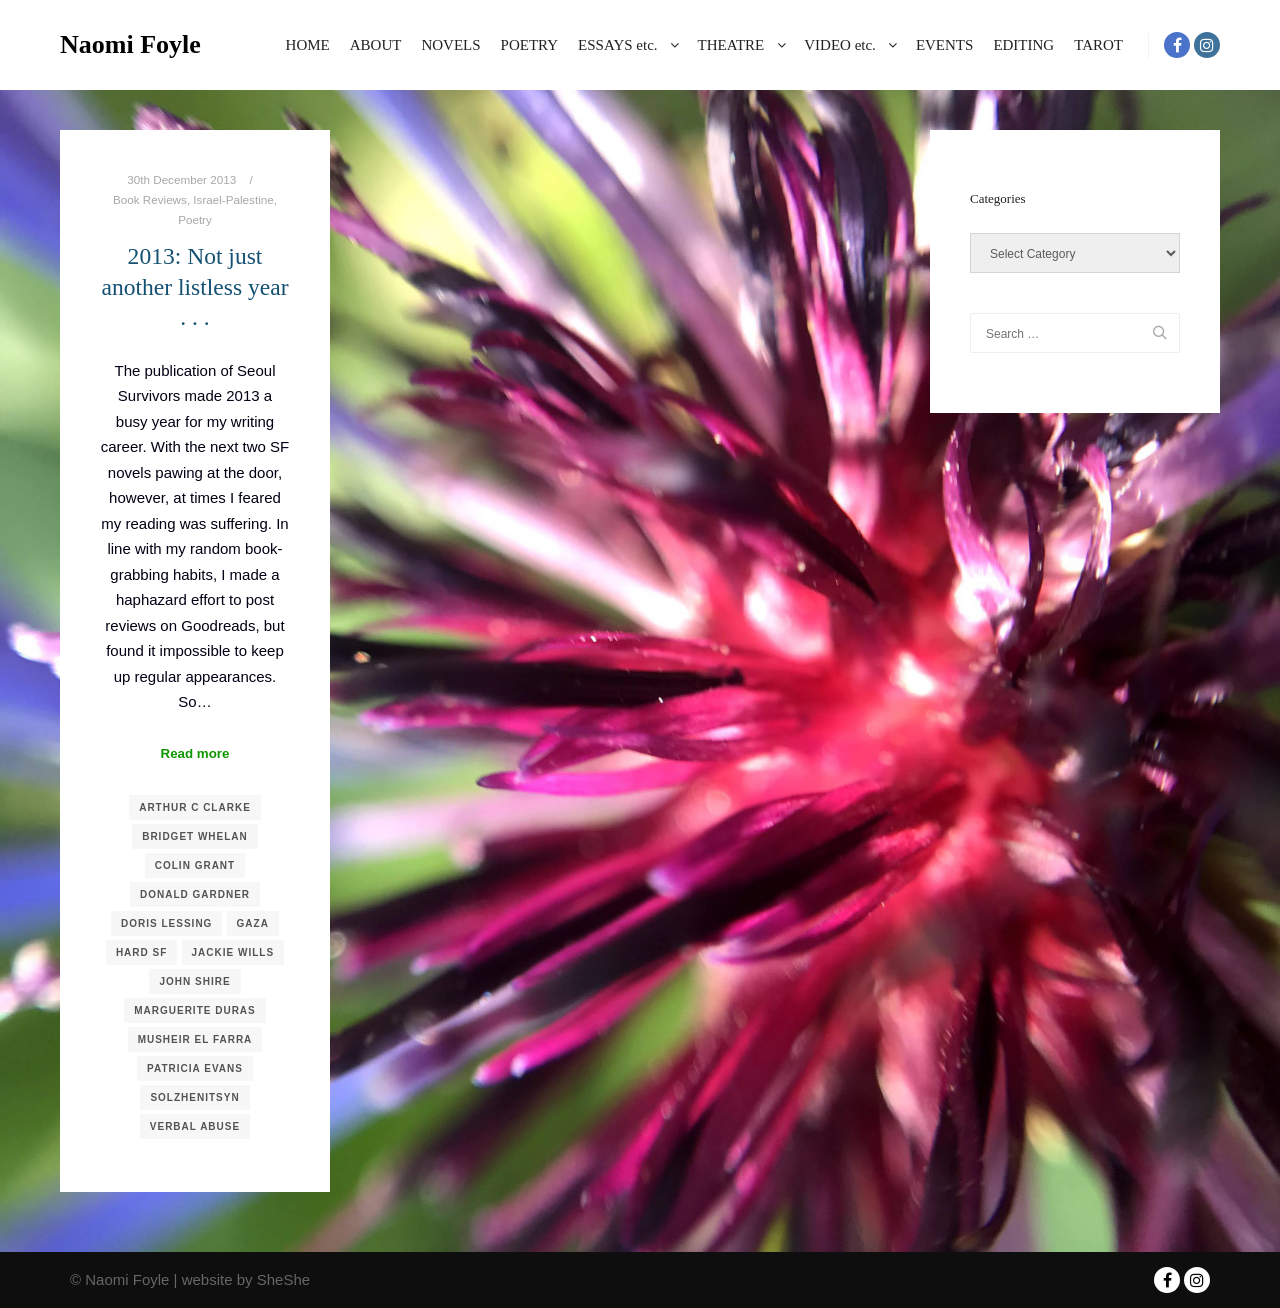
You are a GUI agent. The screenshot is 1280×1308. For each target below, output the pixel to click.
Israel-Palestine (233, 199)
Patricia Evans (195, 1068)
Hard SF (141, 952)
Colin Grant (195, 865)
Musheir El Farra (195, 1039)
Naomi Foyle (130, 44)
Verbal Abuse (195, 1126)
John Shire (194, 981)
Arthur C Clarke (195, 807)
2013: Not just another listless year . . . (194, 286)
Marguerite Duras (195, 1010)
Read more (195, 753)
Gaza (253, 923)
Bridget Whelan (195, 836)
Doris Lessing (166, 923)
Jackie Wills (233, 952)
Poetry (195, 219)
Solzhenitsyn (194, 1097)
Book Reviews (150, 199)
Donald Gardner (195, 894)
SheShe (283, 1279)
